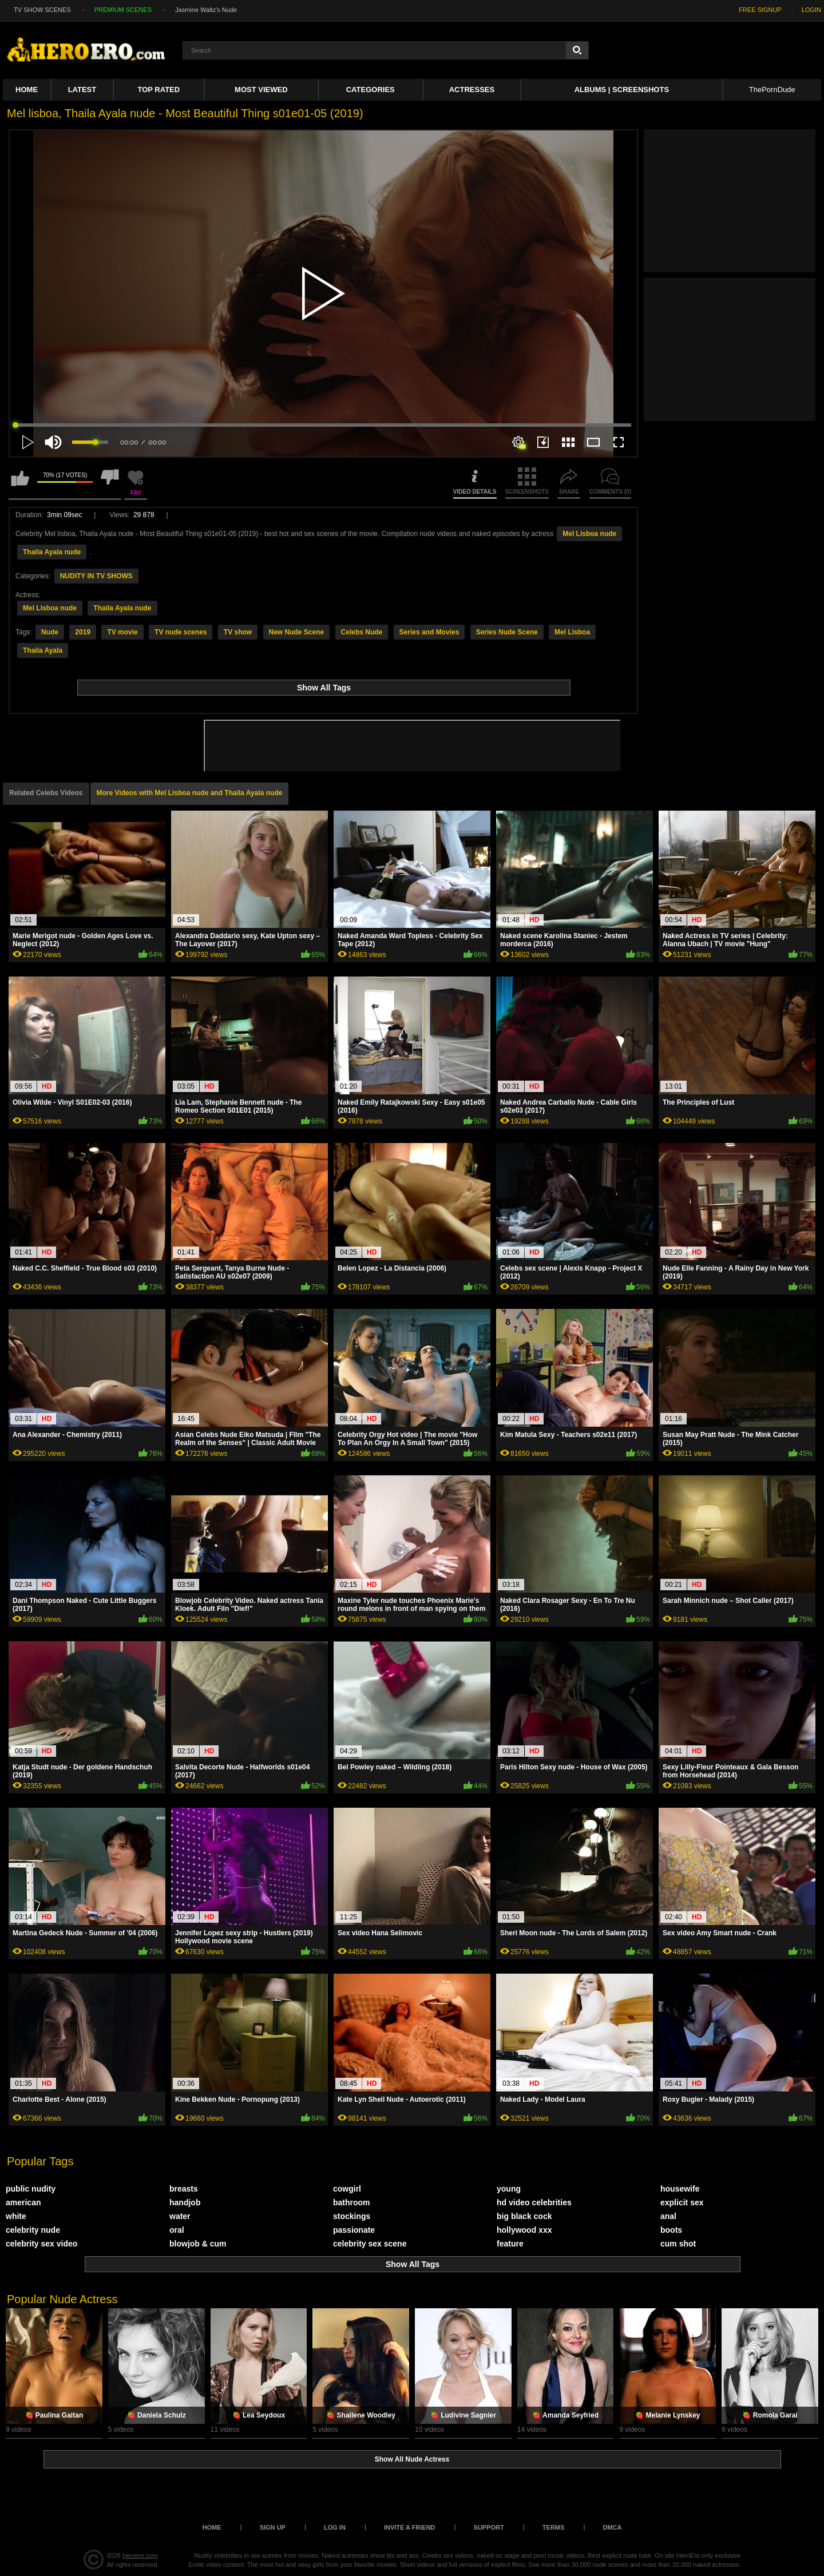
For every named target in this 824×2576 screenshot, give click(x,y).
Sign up (273, 2527)
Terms (553, 2527)
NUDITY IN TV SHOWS (96, 576)
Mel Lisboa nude (589, 534)
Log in (335, 2527)
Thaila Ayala (42, 650)
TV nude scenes (180, 632)
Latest (82, 89)
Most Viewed (261, 89)
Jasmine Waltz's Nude (206, 9)
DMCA (612, 2527)
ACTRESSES (471, 89)
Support (489, 2527)
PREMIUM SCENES (123, 9)
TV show (238, 632)
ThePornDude (772, 89)
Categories (370, 89)
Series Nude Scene (507, 632)
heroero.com (140, 2555)
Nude (49, 632)
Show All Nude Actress (412, 2459)
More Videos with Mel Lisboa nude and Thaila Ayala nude (190, 793)
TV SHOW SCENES (42, 9)
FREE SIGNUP (760, 9)
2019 (82, 632)
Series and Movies (429, 632)
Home (26, 89)
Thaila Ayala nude (52, 552)
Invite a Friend (409, 2527)
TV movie (122, 632)
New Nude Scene (296, 632)
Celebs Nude (362, 632)
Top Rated (159, 89)
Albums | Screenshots (622, 89)
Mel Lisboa (572, 632)
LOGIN (811, 9)
